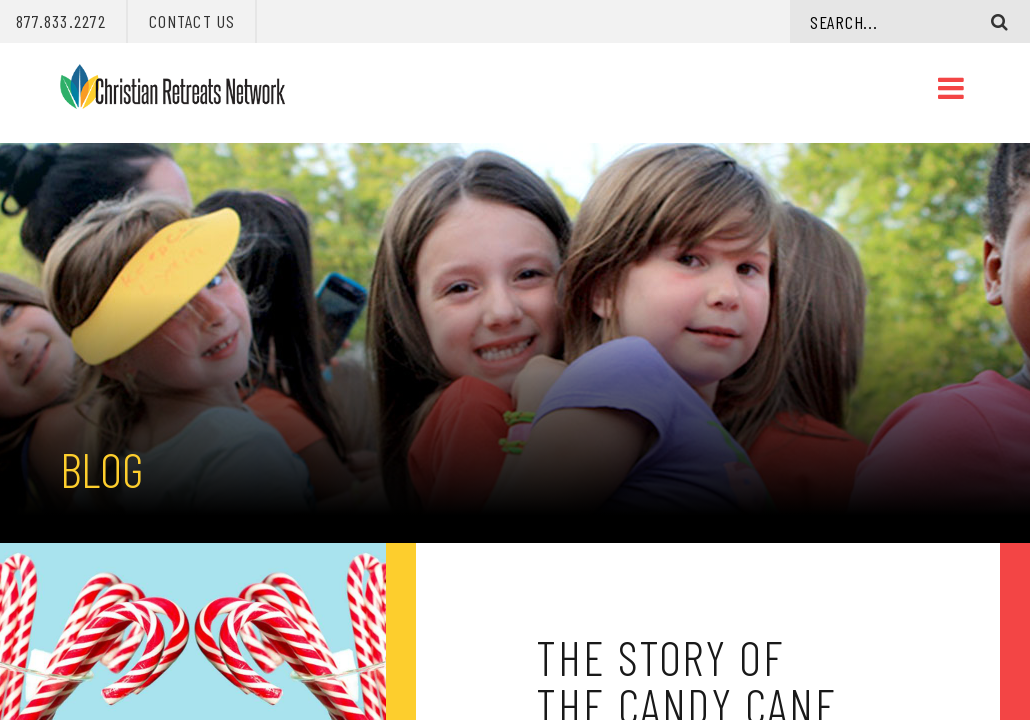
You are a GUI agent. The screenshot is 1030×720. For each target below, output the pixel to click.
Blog (101, 469)
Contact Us (192, 21)
